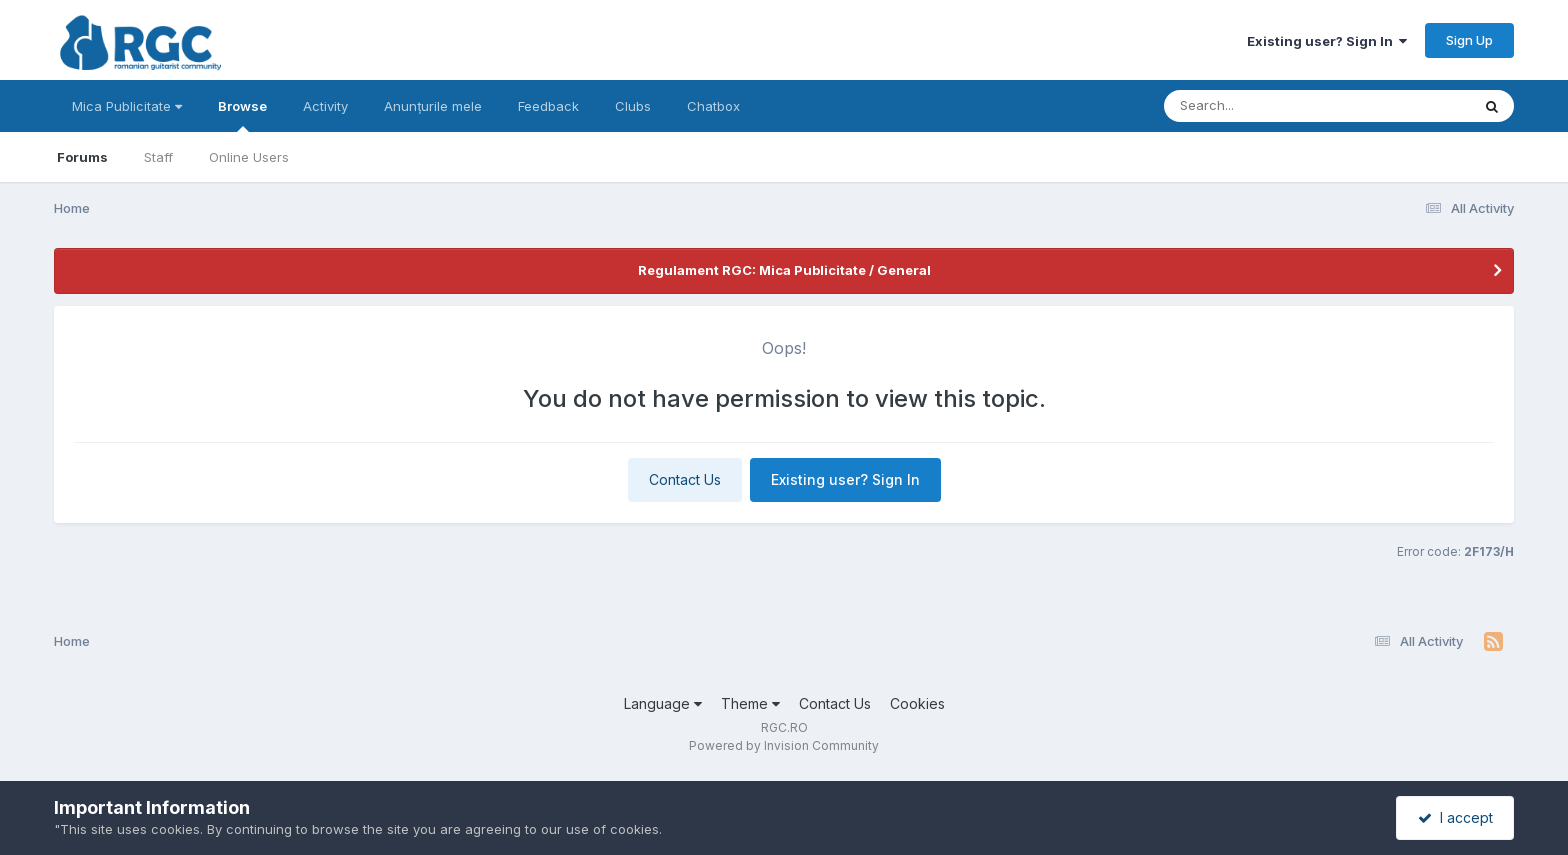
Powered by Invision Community (784, 745)
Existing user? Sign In (1327, 41)
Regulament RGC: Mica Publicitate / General (784, 270)
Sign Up (1469, 40)
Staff (158, 157)
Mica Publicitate (127, 106)
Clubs (633, 106)
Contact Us (685, 479)
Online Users (249, 157)
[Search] (1262, 106)
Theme (750, 703)
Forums (82, 157)
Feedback (548, 106)
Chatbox (713, 106)
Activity (325, 106)
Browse (242, 115)
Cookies (917, 703)
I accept (1455, 817)
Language (663, 703)
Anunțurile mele (433, 106)
